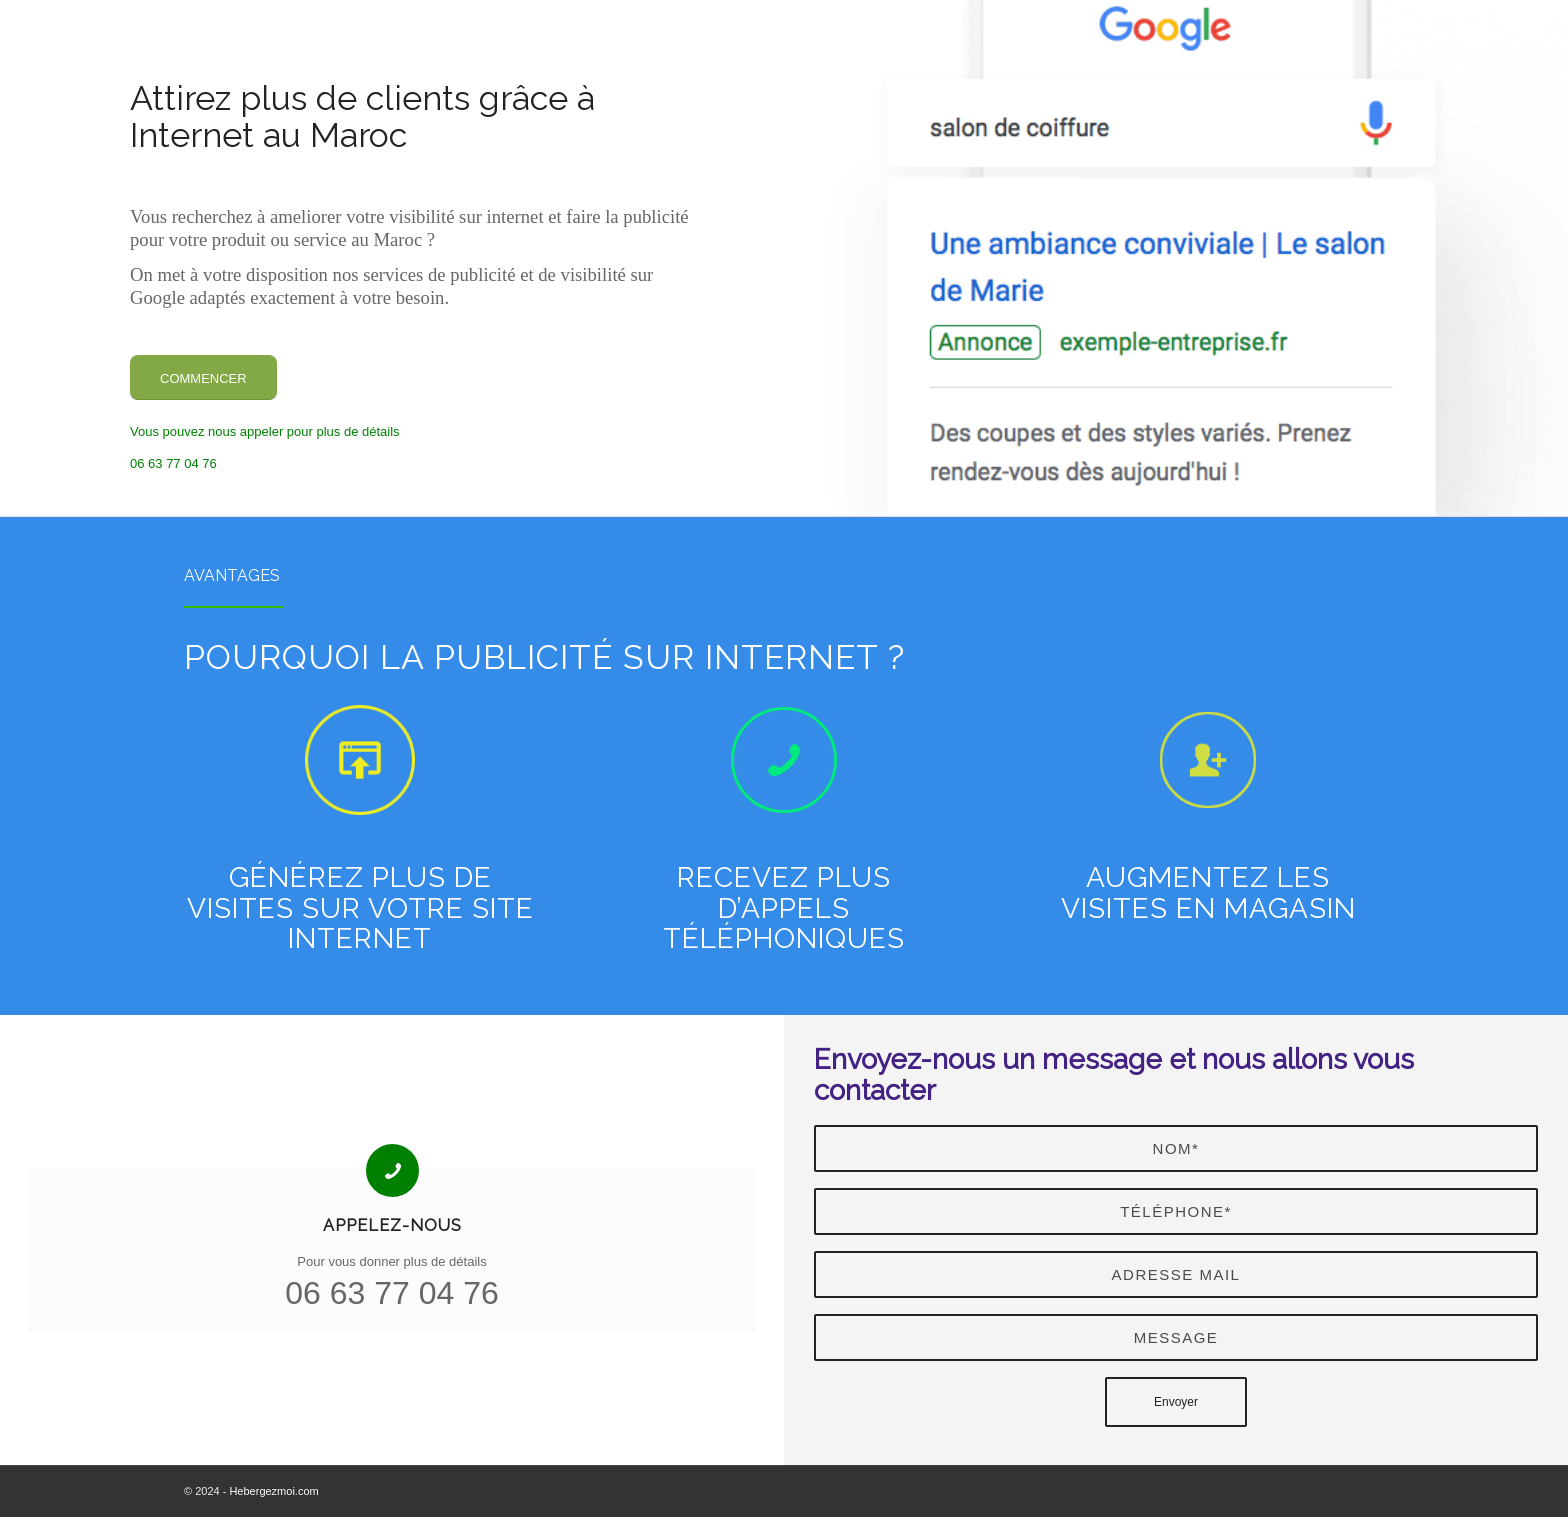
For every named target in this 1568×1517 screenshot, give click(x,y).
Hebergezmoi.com (273, 1491)
